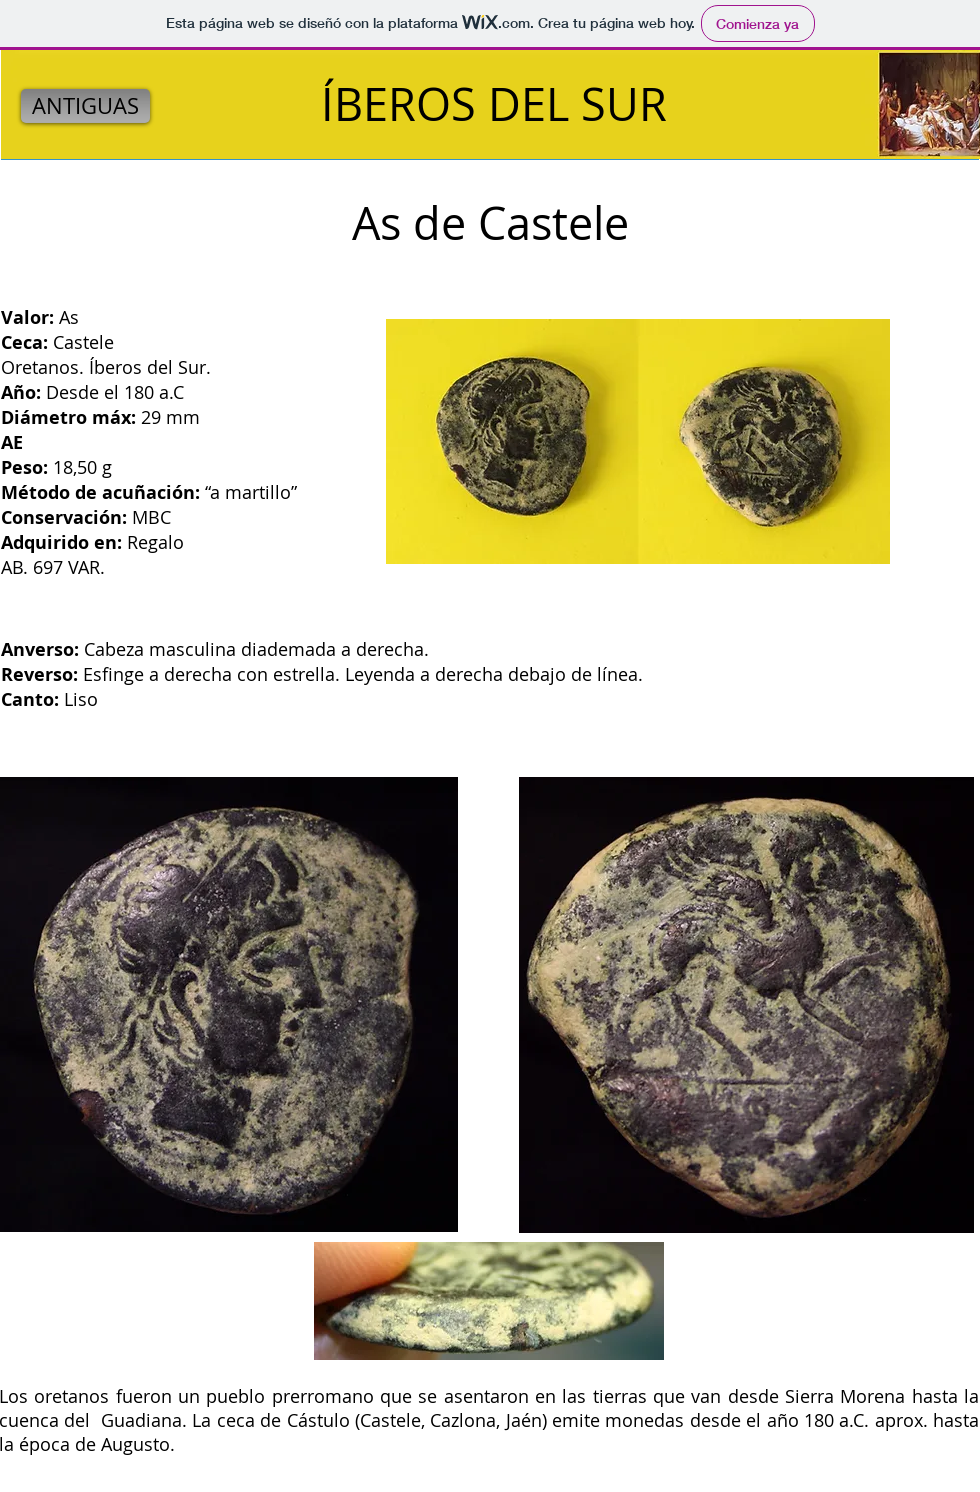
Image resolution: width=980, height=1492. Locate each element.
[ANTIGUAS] (85, 106)
